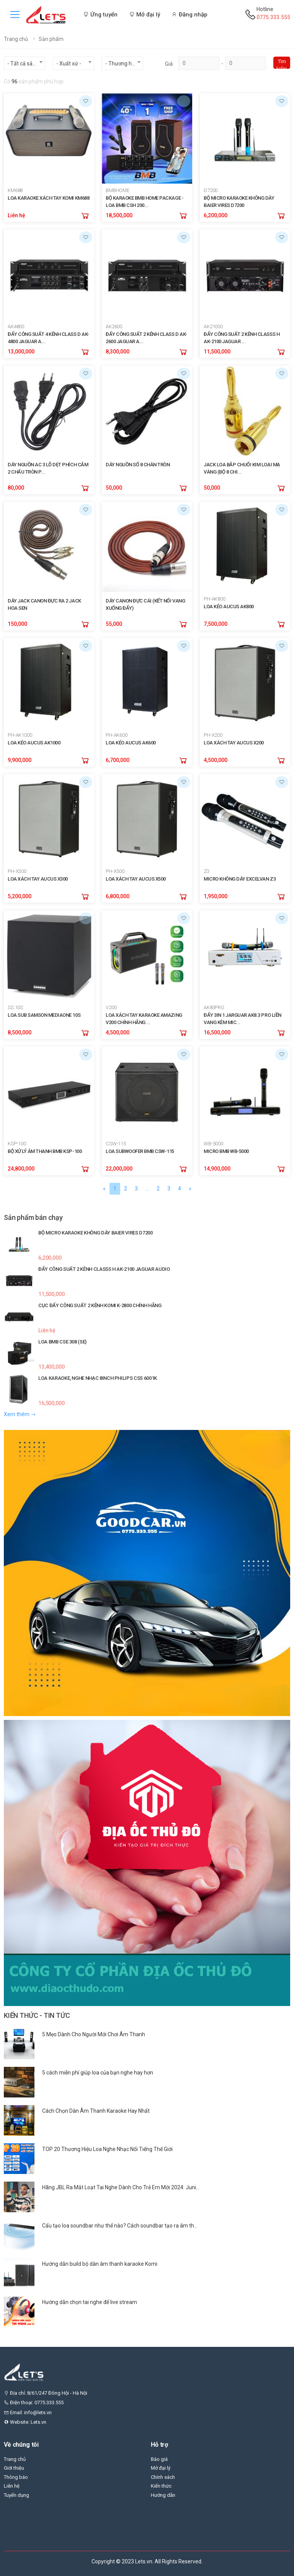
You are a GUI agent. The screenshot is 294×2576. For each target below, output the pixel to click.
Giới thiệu (14, 2468)
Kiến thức (161, 2486)
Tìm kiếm (281, 64)
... (147, 1188)
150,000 (17, 624)
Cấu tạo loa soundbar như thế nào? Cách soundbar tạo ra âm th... (120, 2226)
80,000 (16, 488)
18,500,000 (119, 215)
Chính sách (163, 2477)
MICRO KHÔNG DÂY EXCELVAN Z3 (240, 879)
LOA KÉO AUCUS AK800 (229, 606)
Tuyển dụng (16, 2495)
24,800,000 (21, 1169)
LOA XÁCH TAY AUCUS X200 (234, 743)
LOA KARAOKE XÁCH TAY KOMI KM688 (48, 198)
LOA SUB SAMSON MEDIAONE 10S (44, 1015)
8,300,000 (117, 351)
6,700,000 (117, 760)
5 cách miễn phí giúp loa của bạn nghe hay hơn (97, 2073)
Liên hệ (16, 215)
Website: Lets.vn (25, 2422)
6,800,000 (117, 896)
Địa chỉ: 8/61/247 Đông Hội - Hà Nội (45, 2393)
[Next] (190, 1188)
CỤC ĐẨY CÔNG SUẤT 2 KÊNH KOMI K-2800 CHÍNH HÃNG (100, 1305)
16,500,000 (217, 1032)
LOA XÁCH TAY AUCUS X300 (38, 879)
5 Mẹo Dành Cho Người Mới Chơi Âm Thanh (93, 2034)
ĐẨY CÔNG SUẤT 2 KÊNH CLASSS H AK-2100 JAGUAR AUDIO (104, 1269)
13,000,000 (21, 351)
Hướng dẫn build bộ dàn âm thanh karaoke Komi (99, 2264)
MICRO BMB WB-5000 (226, 1151)
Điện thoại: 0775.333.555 (34, 2402)
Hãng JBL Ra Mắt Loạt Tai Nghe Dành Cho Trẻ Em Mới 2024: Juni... (120, 2187)
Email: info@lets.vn (28, 2412)
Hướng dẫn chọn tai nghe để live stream (89, 2302)
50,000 (114, 488)
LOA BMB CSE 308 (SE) (62, 1342)
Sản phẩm (51, 39)
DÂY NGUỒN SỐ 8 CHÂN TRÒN (138, 464)
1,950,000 (215, 896)
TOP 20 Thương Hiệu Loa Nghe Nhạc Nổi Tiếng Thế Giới (107, 2149)
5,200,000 (19, 896)
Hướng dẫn (163, 2495)
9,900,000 (19, 760)
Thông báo (16, 2477)
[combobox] (24, 63)
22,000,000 (119, 1169)
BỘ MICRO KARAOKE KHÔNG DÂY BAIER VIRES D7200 (95, 1233)
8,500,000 (19, 1032)
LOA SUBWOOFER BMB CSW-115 (140, 1151)
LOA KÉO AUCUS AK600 (131, 743)
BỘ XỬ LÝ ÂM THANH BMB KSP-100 (45, 1151)
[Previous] (104, 1188)
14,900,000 (217, 1169)
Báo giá (159, 2459)
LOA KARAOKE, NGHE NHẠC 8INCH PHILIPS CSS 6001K (97, 1378)
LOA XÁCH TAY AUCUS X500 (136, 879)
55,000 (114, 624)
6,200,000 (215, 215)
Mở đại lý (160, 2468)
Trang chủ (16, 39)
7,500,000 (215, 624)
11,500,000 (217, 351)
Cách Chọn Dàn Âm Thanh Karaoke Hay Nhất (96, 2111)
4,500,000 (215, 760)
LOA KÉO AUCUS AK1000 (34, 743)
